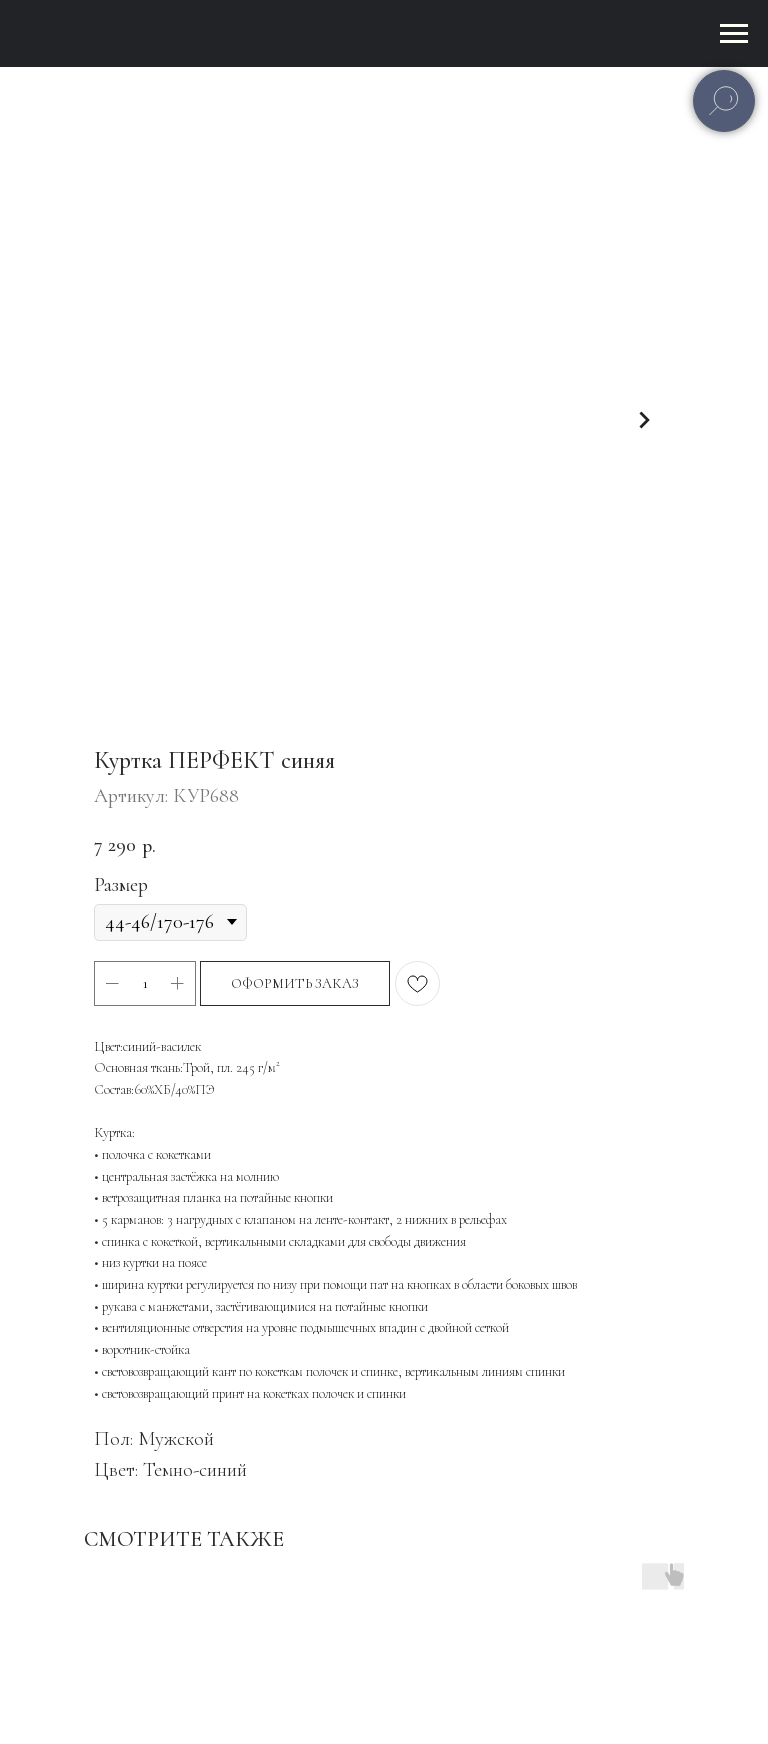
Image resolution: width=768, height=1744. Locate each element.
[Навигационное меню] (734, 34)
